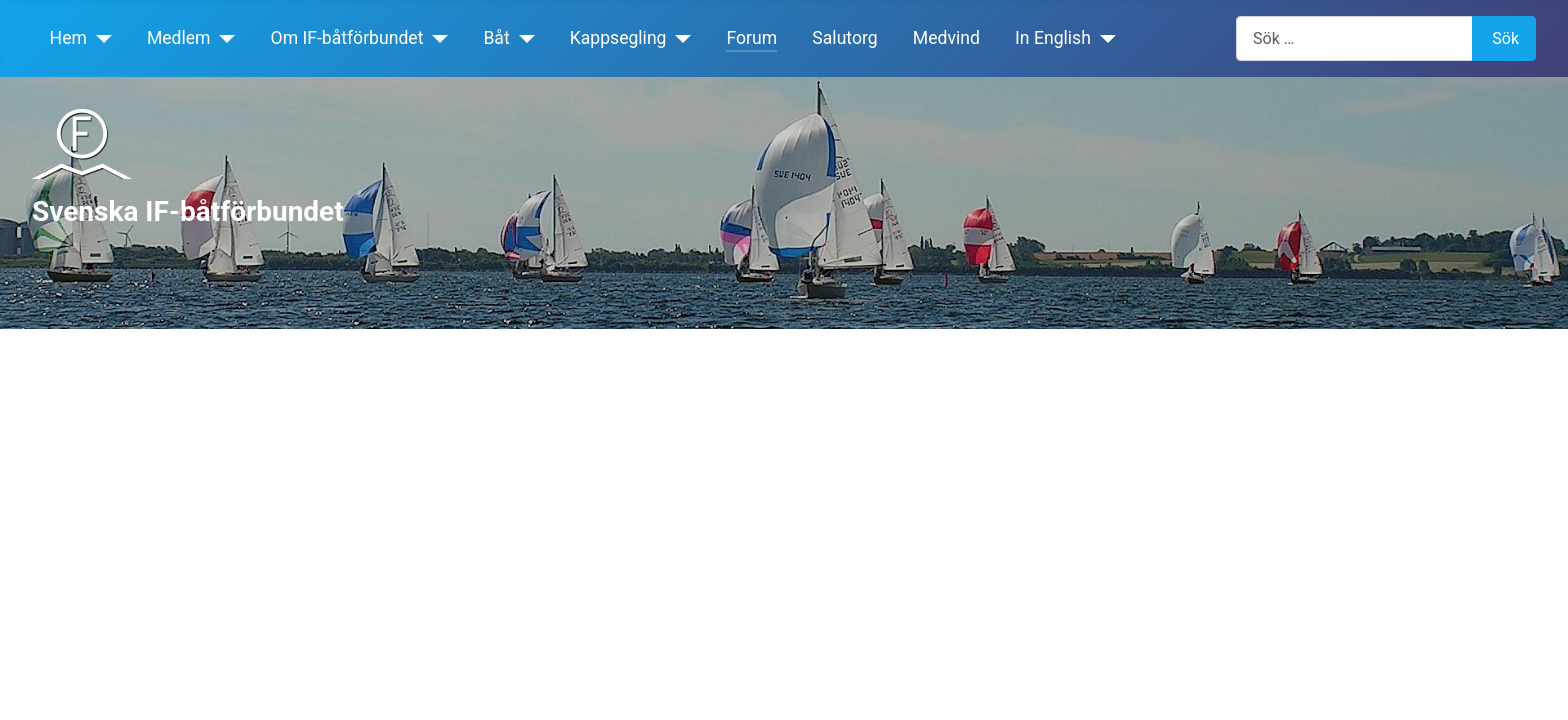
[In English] (1103, 38)
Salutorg (844, 38)
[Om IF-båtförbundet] (435, 38)
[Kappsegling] (679, 38)
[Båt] (522, 38)
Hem (68, 38)
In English (1053, 38)
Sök (1505, 38)
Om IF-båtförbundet (347, 38)
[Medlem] (223, 38)
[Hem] (99, 38)
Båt (496, 38)
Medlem (179, 38)
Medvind (946, 38)
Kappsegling (618, 38)
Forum (751, 38)
